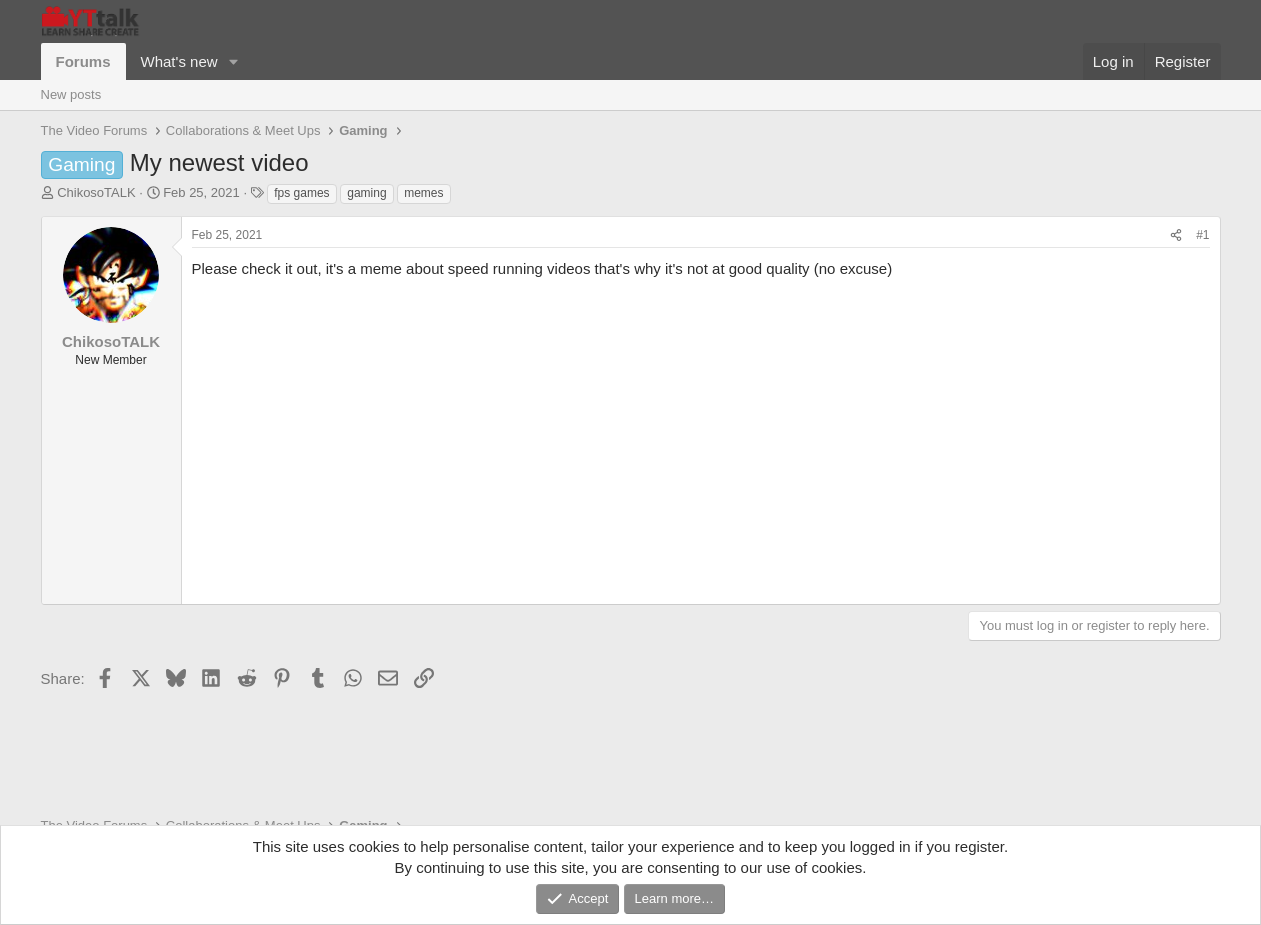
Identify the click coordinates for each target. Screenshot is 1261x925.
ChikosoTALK (96, 192)
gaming (366, 193)
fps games (301, 193)
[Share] (1176, 235)
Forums (83, 61)
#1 (1202, 235)
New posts (71, 94)
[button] (233, 61)
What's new (179, 61)
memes (423, 193)
